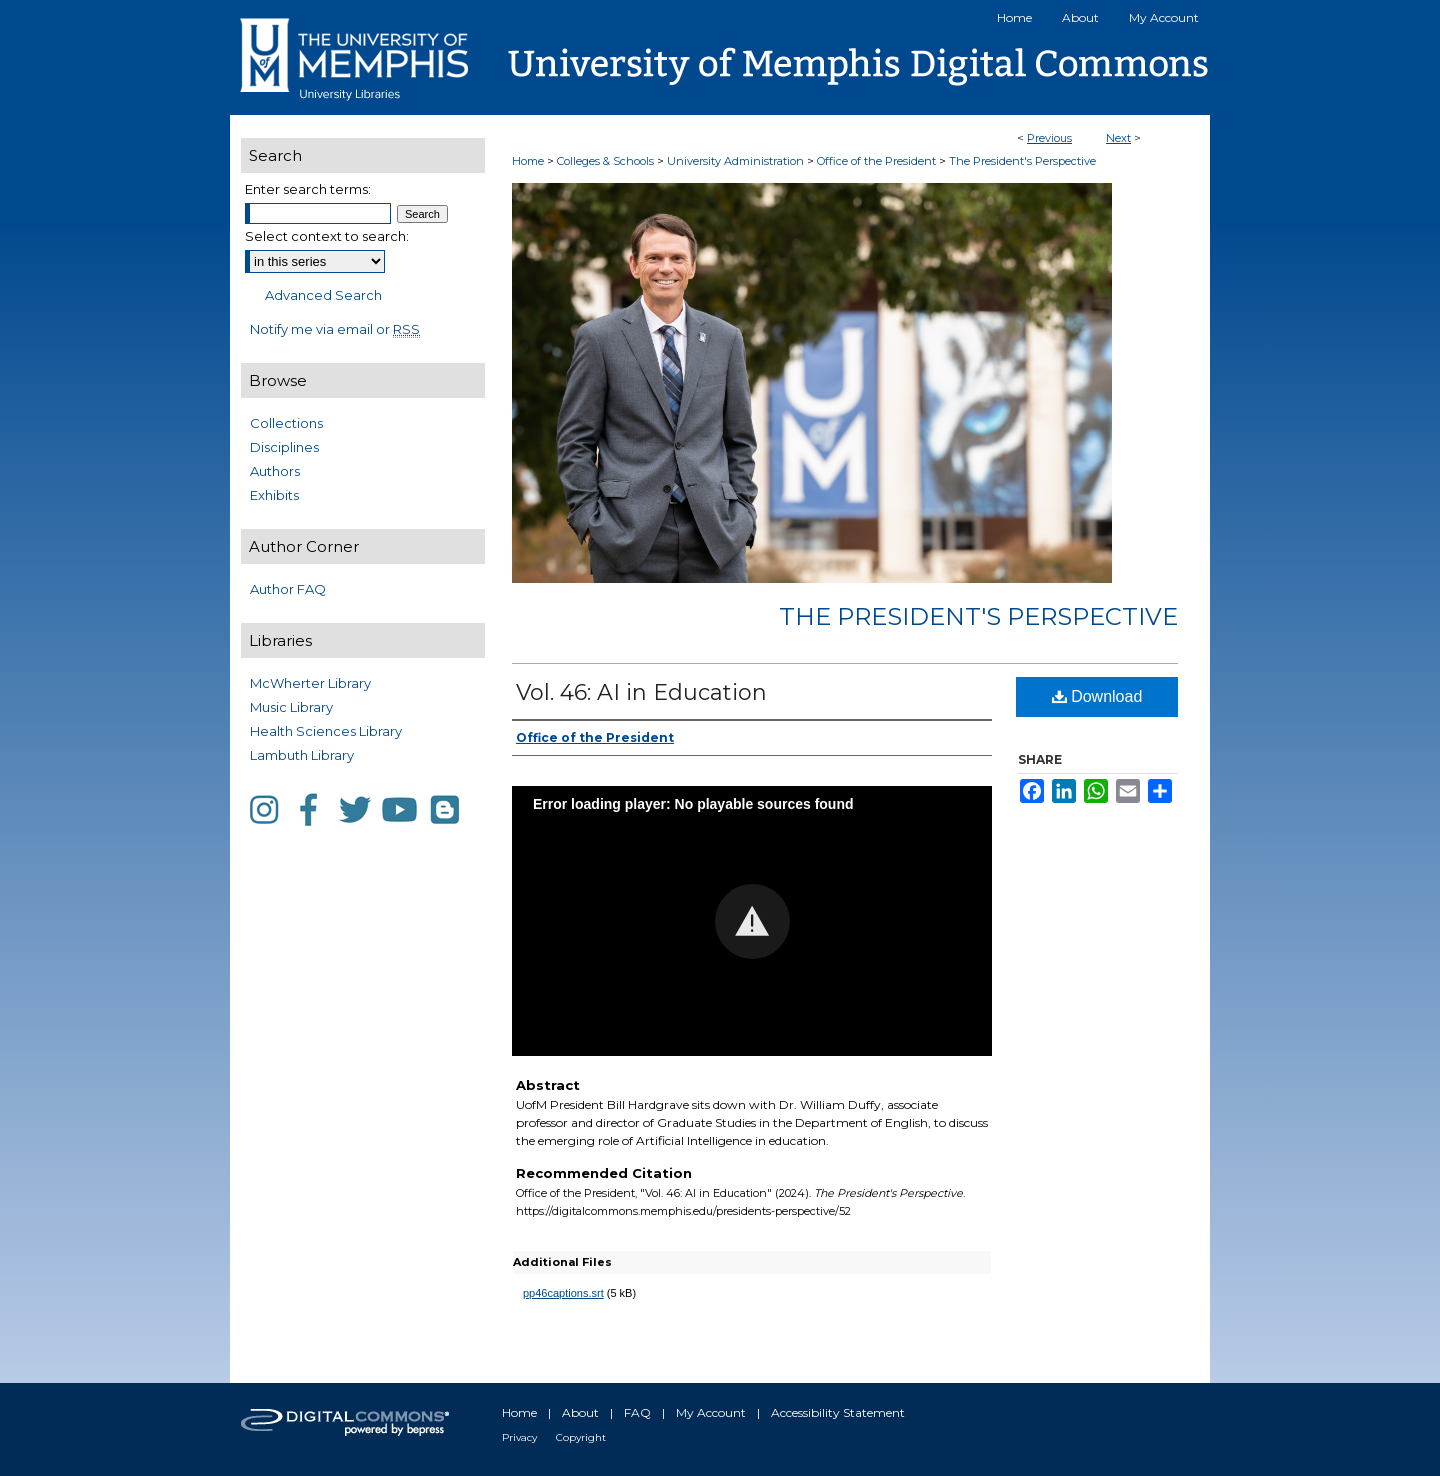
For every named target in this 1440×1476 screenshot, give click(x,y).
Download (1097, 696)
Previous (1049, 138)
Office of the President (878, 161)
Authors (275, 471)
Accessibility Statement (838, 1412)
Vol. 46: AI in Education (641, 692)
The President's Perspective (1022, 161)
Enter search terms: (308, 189)
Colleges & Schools (607, 161)
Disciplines (284, 447)
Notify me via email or (335, 329)
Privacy (519, 1437)
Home (528, 161)
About (580, 1412)
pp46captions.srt (563, 1293)
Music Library (291, 707)
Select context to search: (327, 236)
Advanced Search (323, 295)
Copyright (581, 1437)
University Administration (737, 161)
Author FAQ (288, 589)
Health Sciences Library (326, 731)
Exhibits (274, 495)
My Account (711, 1412)
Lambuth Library (302, 755)
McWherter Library (310, 683)
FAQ (637, 1412)
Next (1118, 138)
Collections (286, 423)
